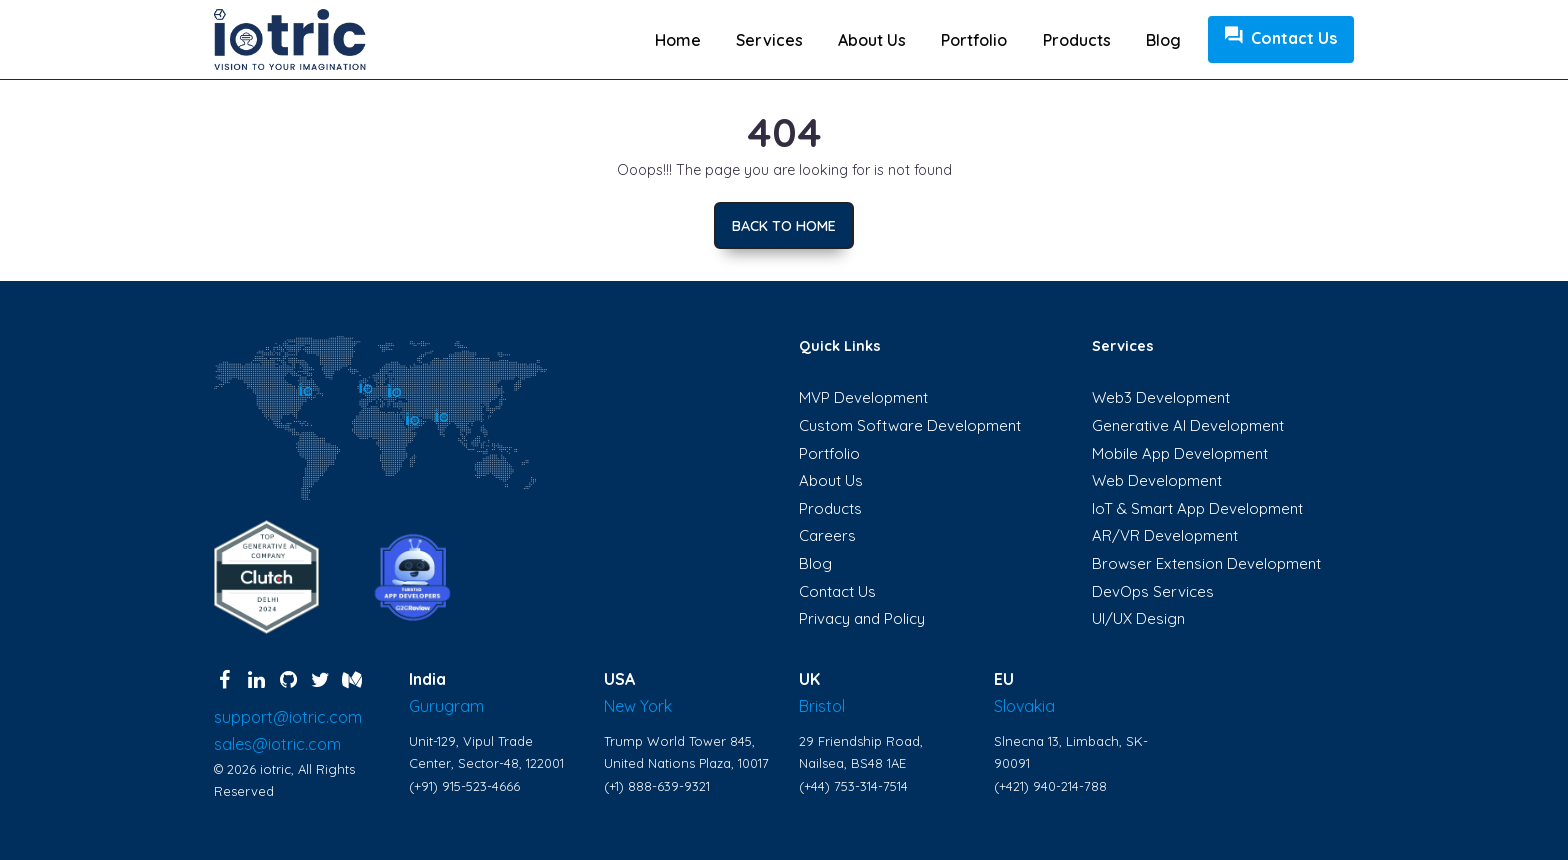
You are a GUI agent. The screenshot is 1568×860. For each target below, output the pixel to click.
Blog (1163, 40)
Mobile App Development (1180, 453)
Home (678, 40)
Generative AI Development (1188, 425)
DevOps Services (1153, 591)
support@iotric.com (288, 717)
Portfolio (974, 40)
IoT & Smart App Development (1197, 508)
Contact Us (1281, 38)
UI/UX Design (1138, 618)
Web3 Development (1161, 397)
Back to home (784, 226)
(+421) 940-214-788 (1050, 786)
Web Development (1157, 480)
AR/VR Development (1165, 535)
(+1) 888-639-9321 (657, 786)
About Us (831, 480)
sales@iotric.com (277, 744)
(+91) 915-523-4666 (464, 786)
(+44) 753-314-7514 (853, 786)
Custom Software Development (910, 425)
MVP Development (863, 397)
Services (769, 40)
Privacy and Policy (862, 618)
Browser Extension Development (1206, 563)
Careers (827, 535)
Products (1077, 40)
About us (872, 40)
